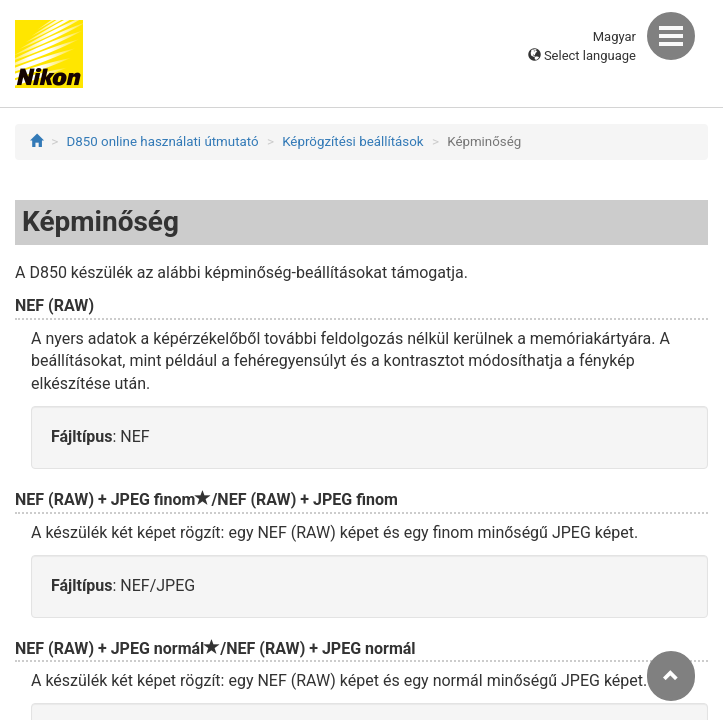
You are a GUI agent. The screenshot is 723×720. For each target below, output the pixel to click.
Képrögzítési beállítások (352, 141)
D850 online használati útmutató (163, 141)
